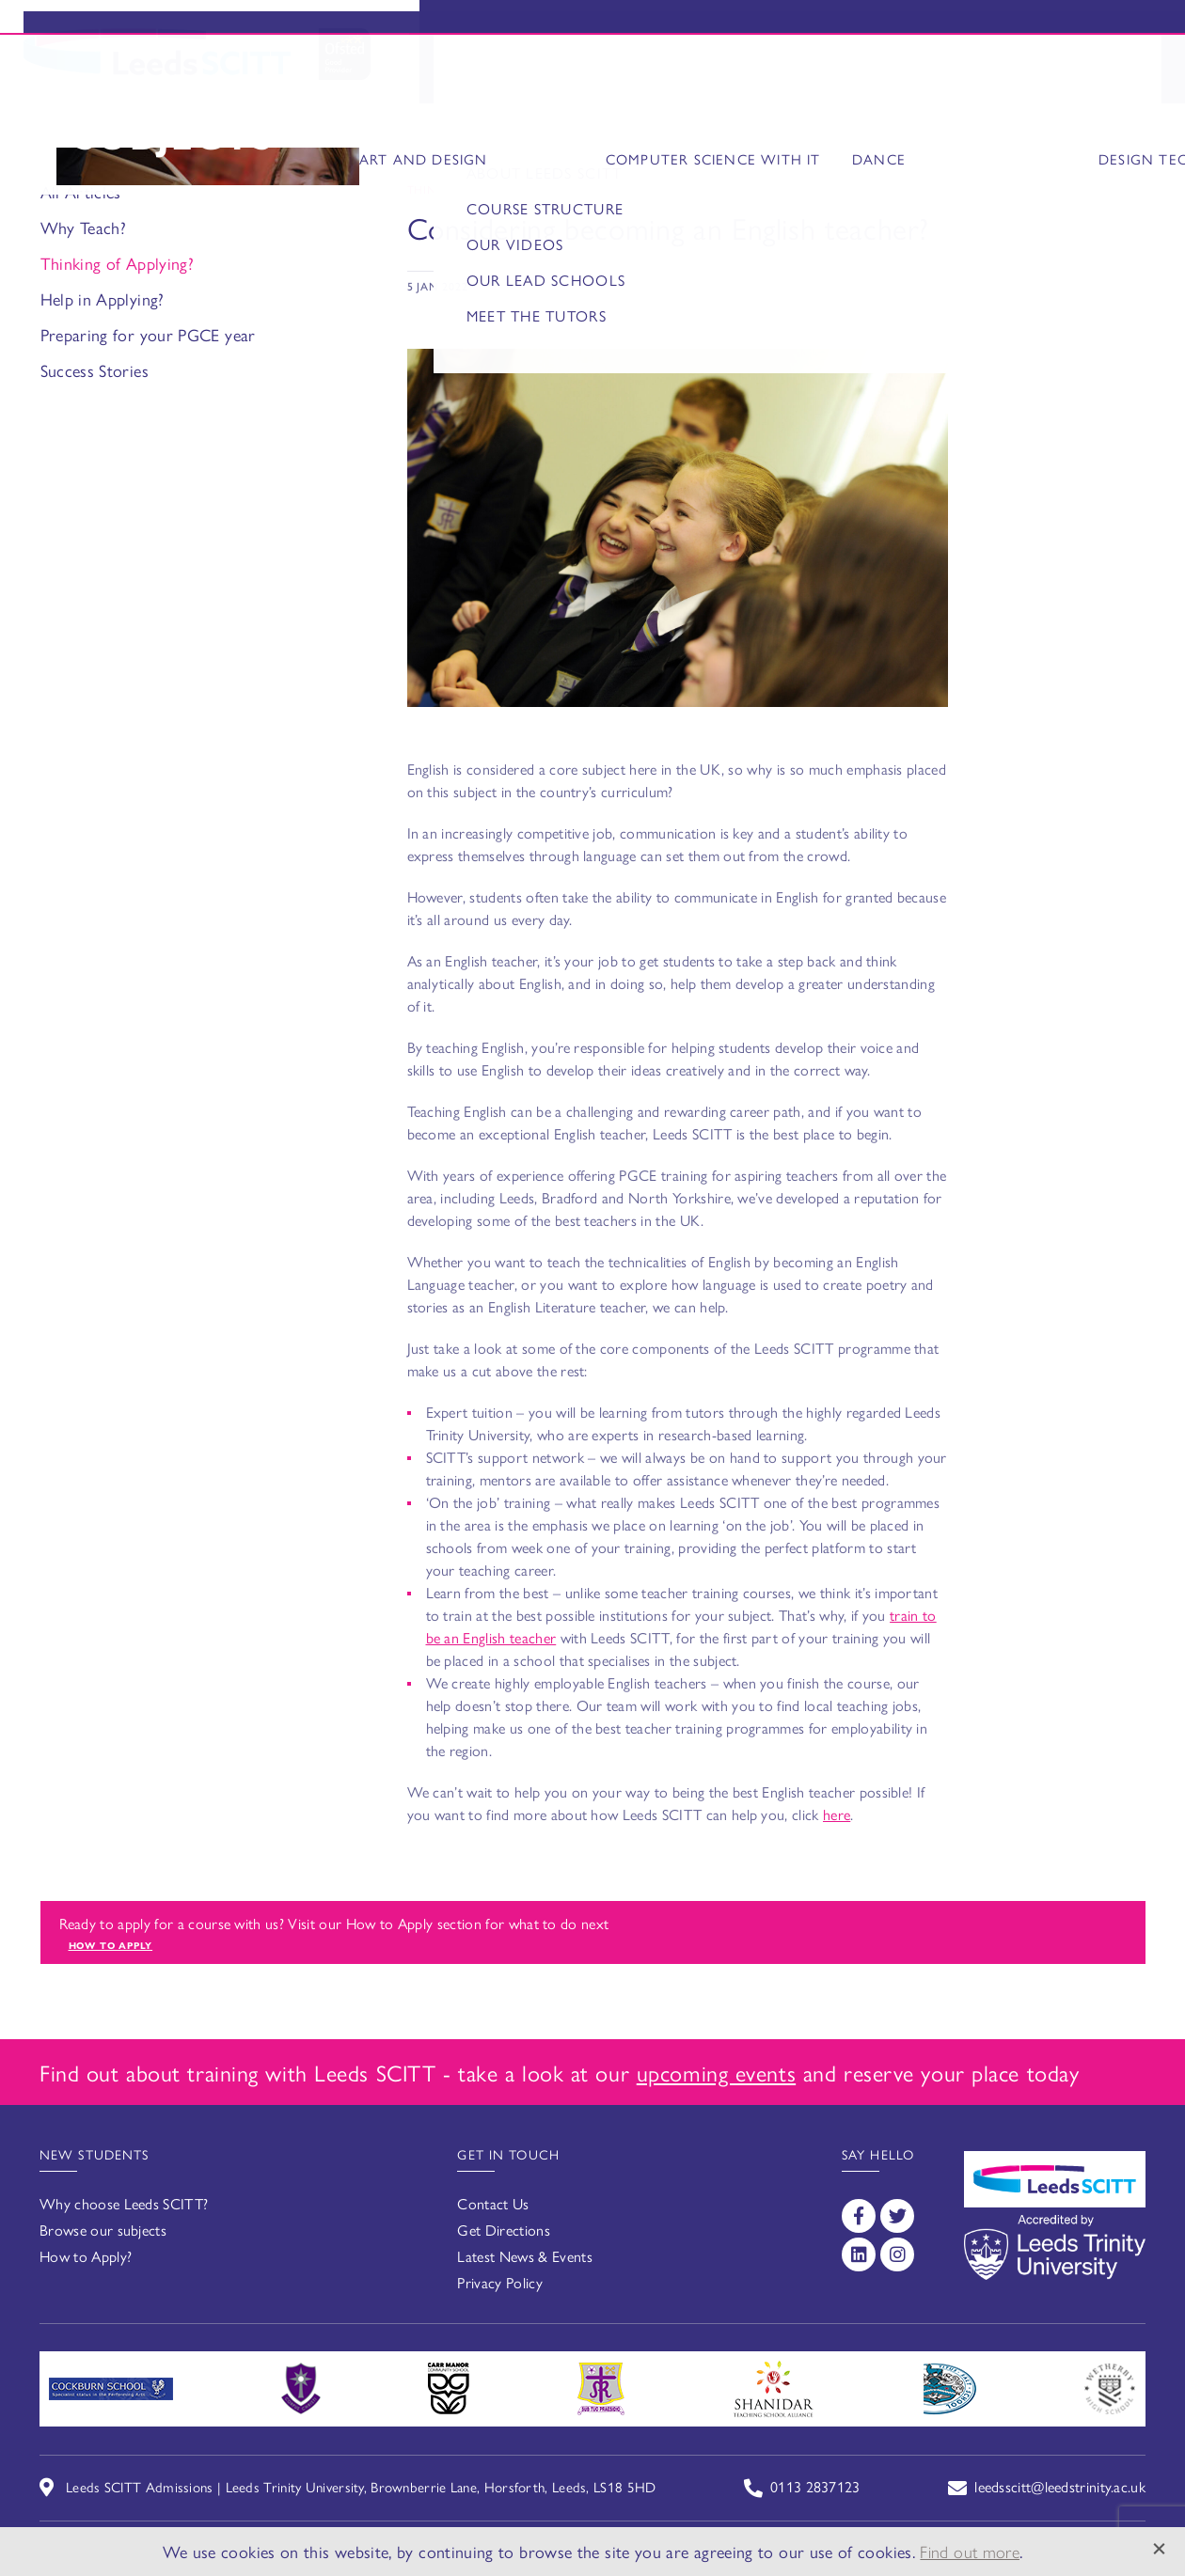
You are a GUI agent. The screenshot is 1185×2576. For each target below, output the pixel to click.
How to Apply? (86, 2256)
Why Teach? (83, 227)
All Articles (80, 191)
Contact (1123, 74)
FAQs (974, 74)
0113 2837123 (815, 2486)
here (836, 1814)
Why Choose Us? (501, 74)
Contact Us (493, 2203)
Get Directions (503, 2229)
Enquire (1098, 29)
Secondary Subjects (692, 74)
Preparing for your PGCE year (148, 334)
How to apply (111, 1945)
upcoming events (716, 2072)
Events (956, 29)
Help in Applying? (102, 298)
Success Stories (94, 370)
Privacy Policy (499, 2282)
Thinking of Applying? (117, 263)
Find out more (969, 2551)
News (1039, 74)
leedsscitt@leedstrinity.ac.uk (1060, 2486)
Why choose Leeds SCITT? (124, 2203)
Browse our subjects (103, 2229)
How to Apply (872, 74)
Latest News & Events (524, 2256)
